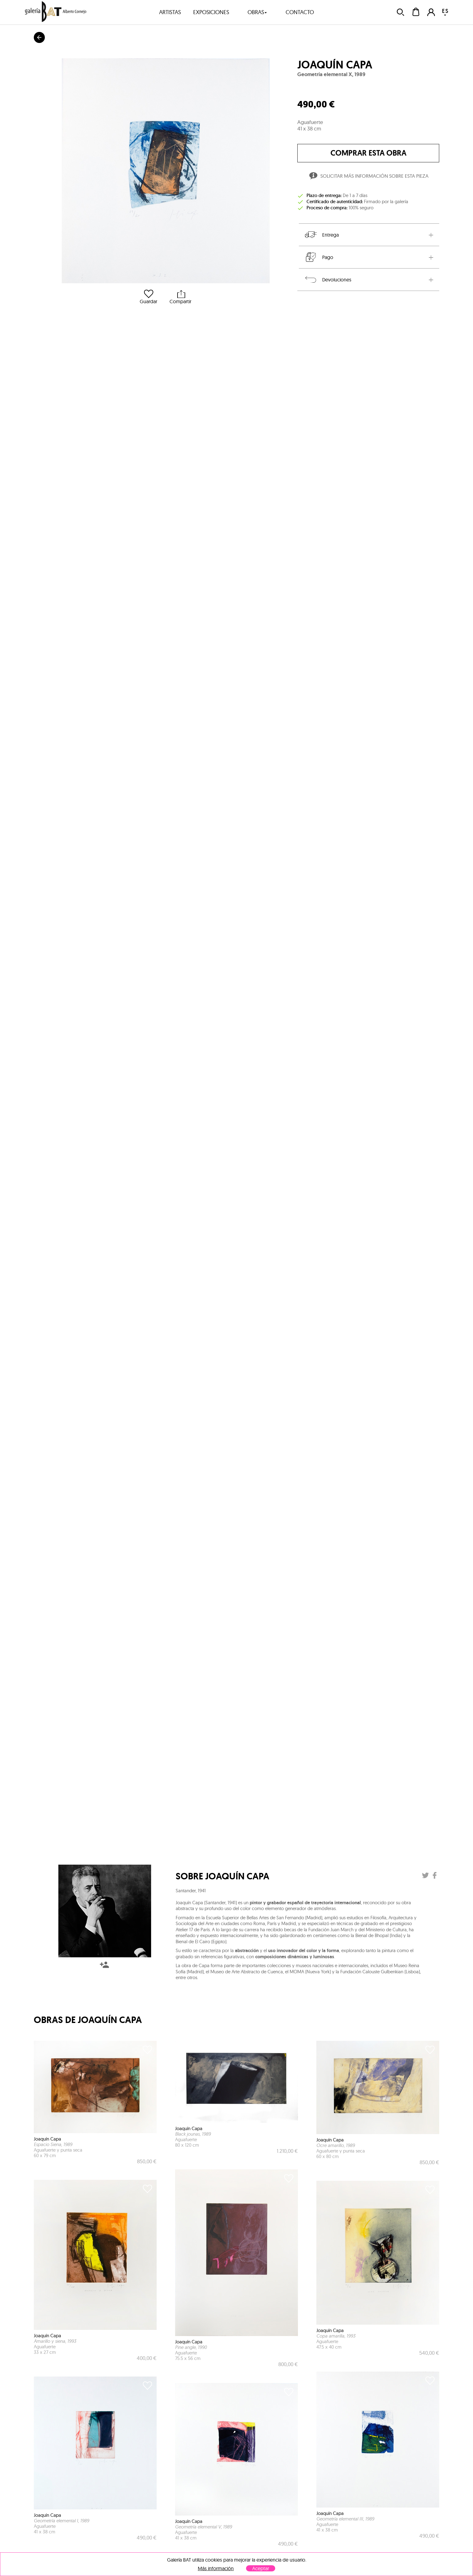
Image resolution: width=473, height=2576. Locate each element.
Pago (318, 257)
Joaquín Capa (334, 65)
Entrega (321, 235)
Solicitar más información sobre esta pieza (368, 176)
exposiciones (211, 12)
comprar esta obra (368, 153)
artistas (170, 12)
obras (257, 12)
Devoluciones (327, 279)
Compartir (180, 296)
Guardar (148, 296)
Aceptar (260, 2568)
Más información (216, 2568)
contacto (300, 12)
